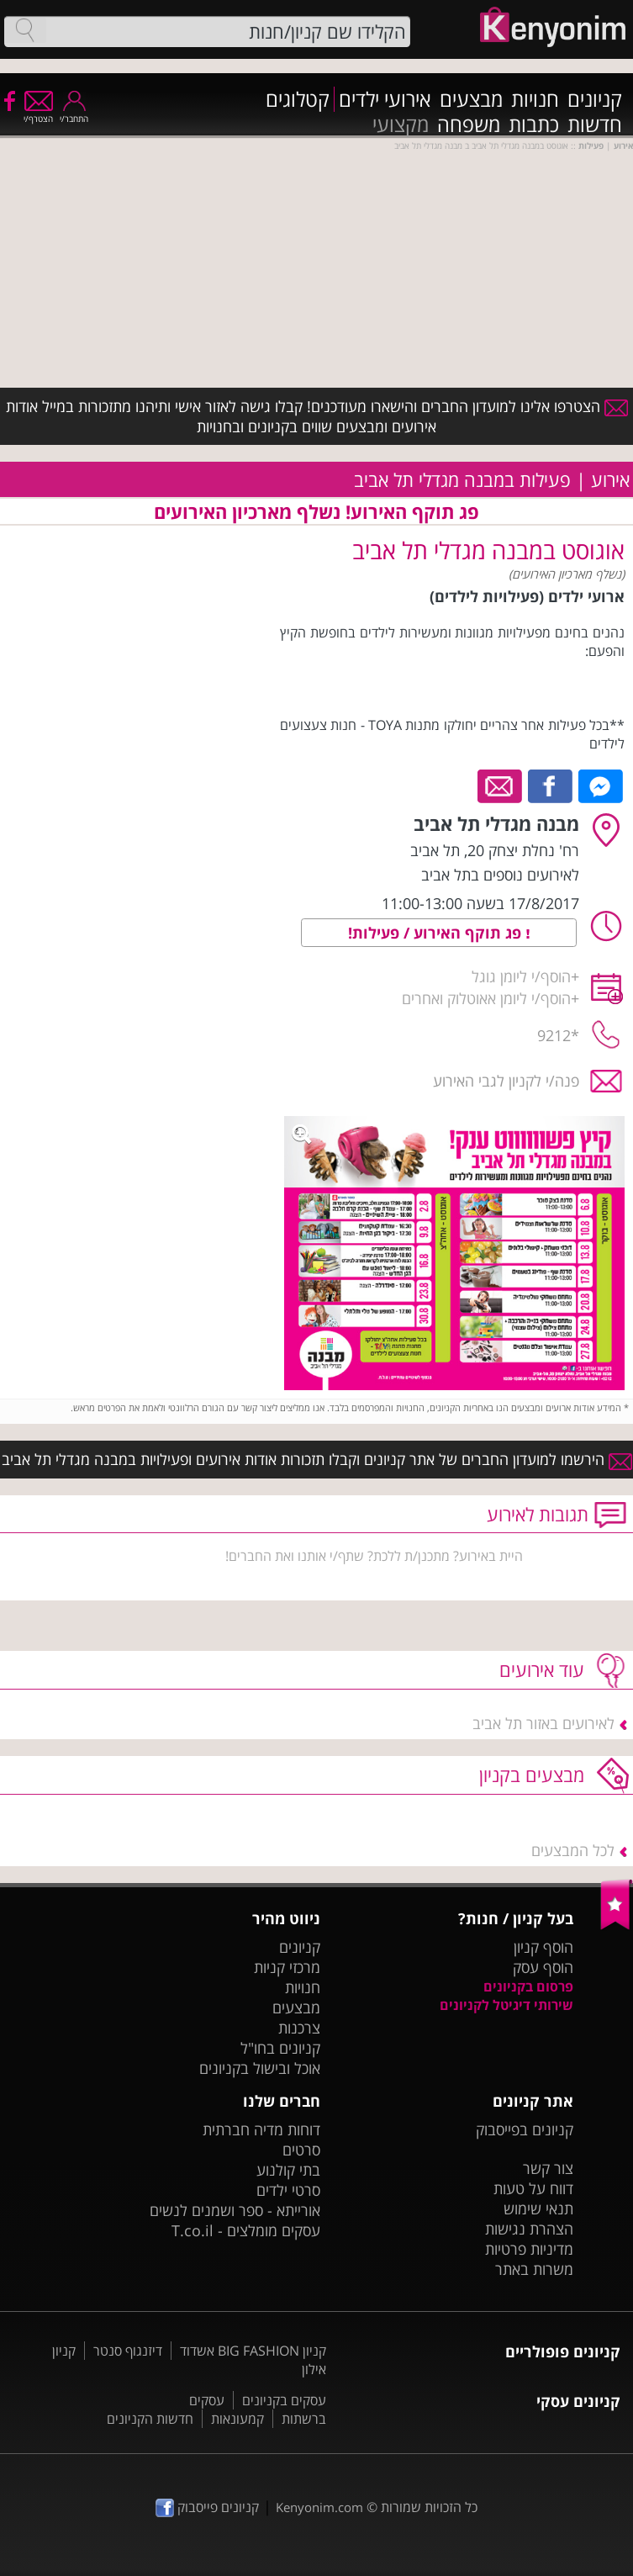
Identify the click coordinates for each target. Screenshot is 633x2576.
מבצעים (471, 99)
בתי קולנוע (288, 2170)
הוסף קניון (543, 1947)
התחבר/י (74, 113)
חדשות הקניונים (150, 2418)
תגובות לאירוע (537, 1513)
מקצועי (400, 124)
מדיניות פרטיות (529, 2249)
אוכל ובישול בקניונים (259, 2068)
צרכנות (299, 2028)
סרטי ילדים (288, 2190)
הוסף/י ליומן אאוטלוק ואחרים (486, 998)
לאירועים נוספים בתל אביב (500, 875)
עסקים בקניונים (284, 2400)
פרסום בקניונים (528, 1986)
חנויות (535, 99)
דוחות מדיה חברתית (261, 2129)
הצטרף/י (38, 113)
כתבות (534, 124)
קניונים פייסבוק (207, 2507)
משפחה (468, 124)
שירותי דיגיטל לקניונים (506, 2005)
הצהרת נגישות (529, 2229)
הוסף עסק (543, 1967)
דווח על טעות (533, 2188)
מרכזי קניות (287, 1967)
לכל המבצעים (573, 1850)
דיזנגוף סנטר (127, 2350)
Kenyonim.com (319, 2507)
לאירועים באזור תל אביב (543, 1723)
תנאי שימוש (538, 2208)
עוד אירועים (541, 1669)
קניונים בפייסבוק (524, 2129)
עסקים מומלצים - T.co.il (245, 2230)
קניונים (594, 99)
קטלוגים (298, 99)
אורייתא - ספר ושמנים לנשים (235, 2210)
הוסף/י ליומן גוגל (521, 976)
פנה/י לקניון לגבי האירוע (506, 1081)
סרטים (301, 2150)
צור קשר (548, 2168)
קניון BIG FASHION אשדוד (253, 2350)
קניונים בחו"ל (280, 2048)
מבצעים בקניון (531, 1774)
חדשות (594, 124)
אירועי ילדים (385, 99)
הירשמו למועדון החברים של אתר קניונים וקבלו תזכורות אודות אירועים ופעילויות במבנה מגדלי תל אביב (317, 1459)
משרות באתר (534, 2269)
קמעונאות (237, 2418)
